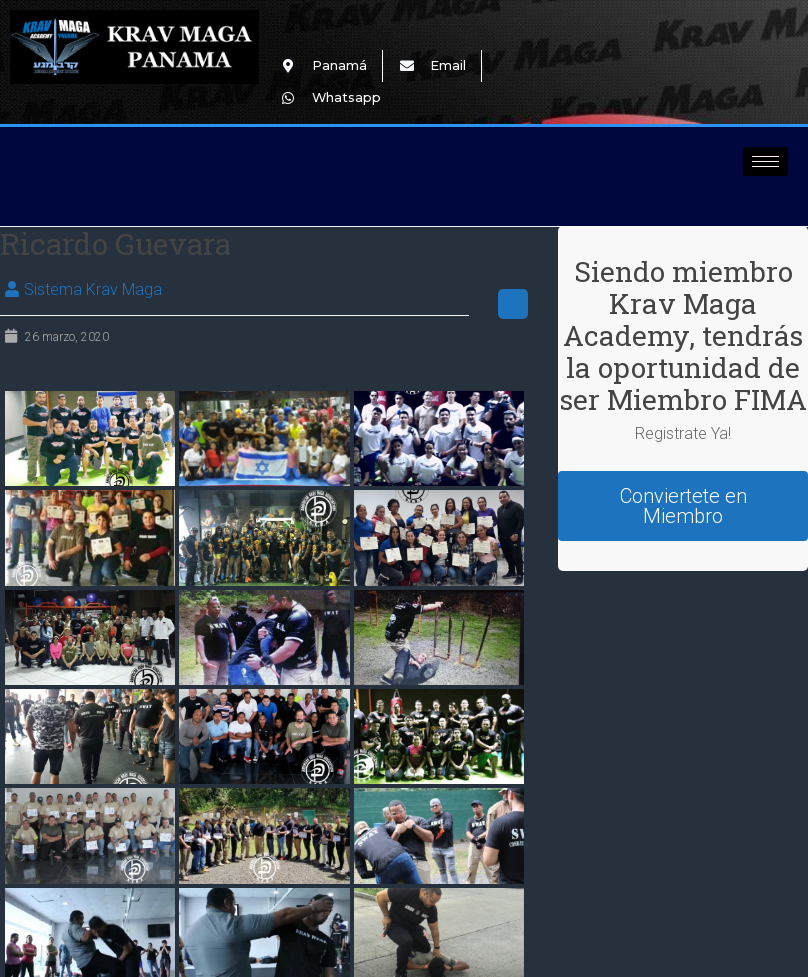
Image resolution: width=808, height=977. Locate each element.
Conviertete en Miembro (683, 506)
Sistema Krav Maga (93, 289)
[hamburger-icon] (765, 161)
